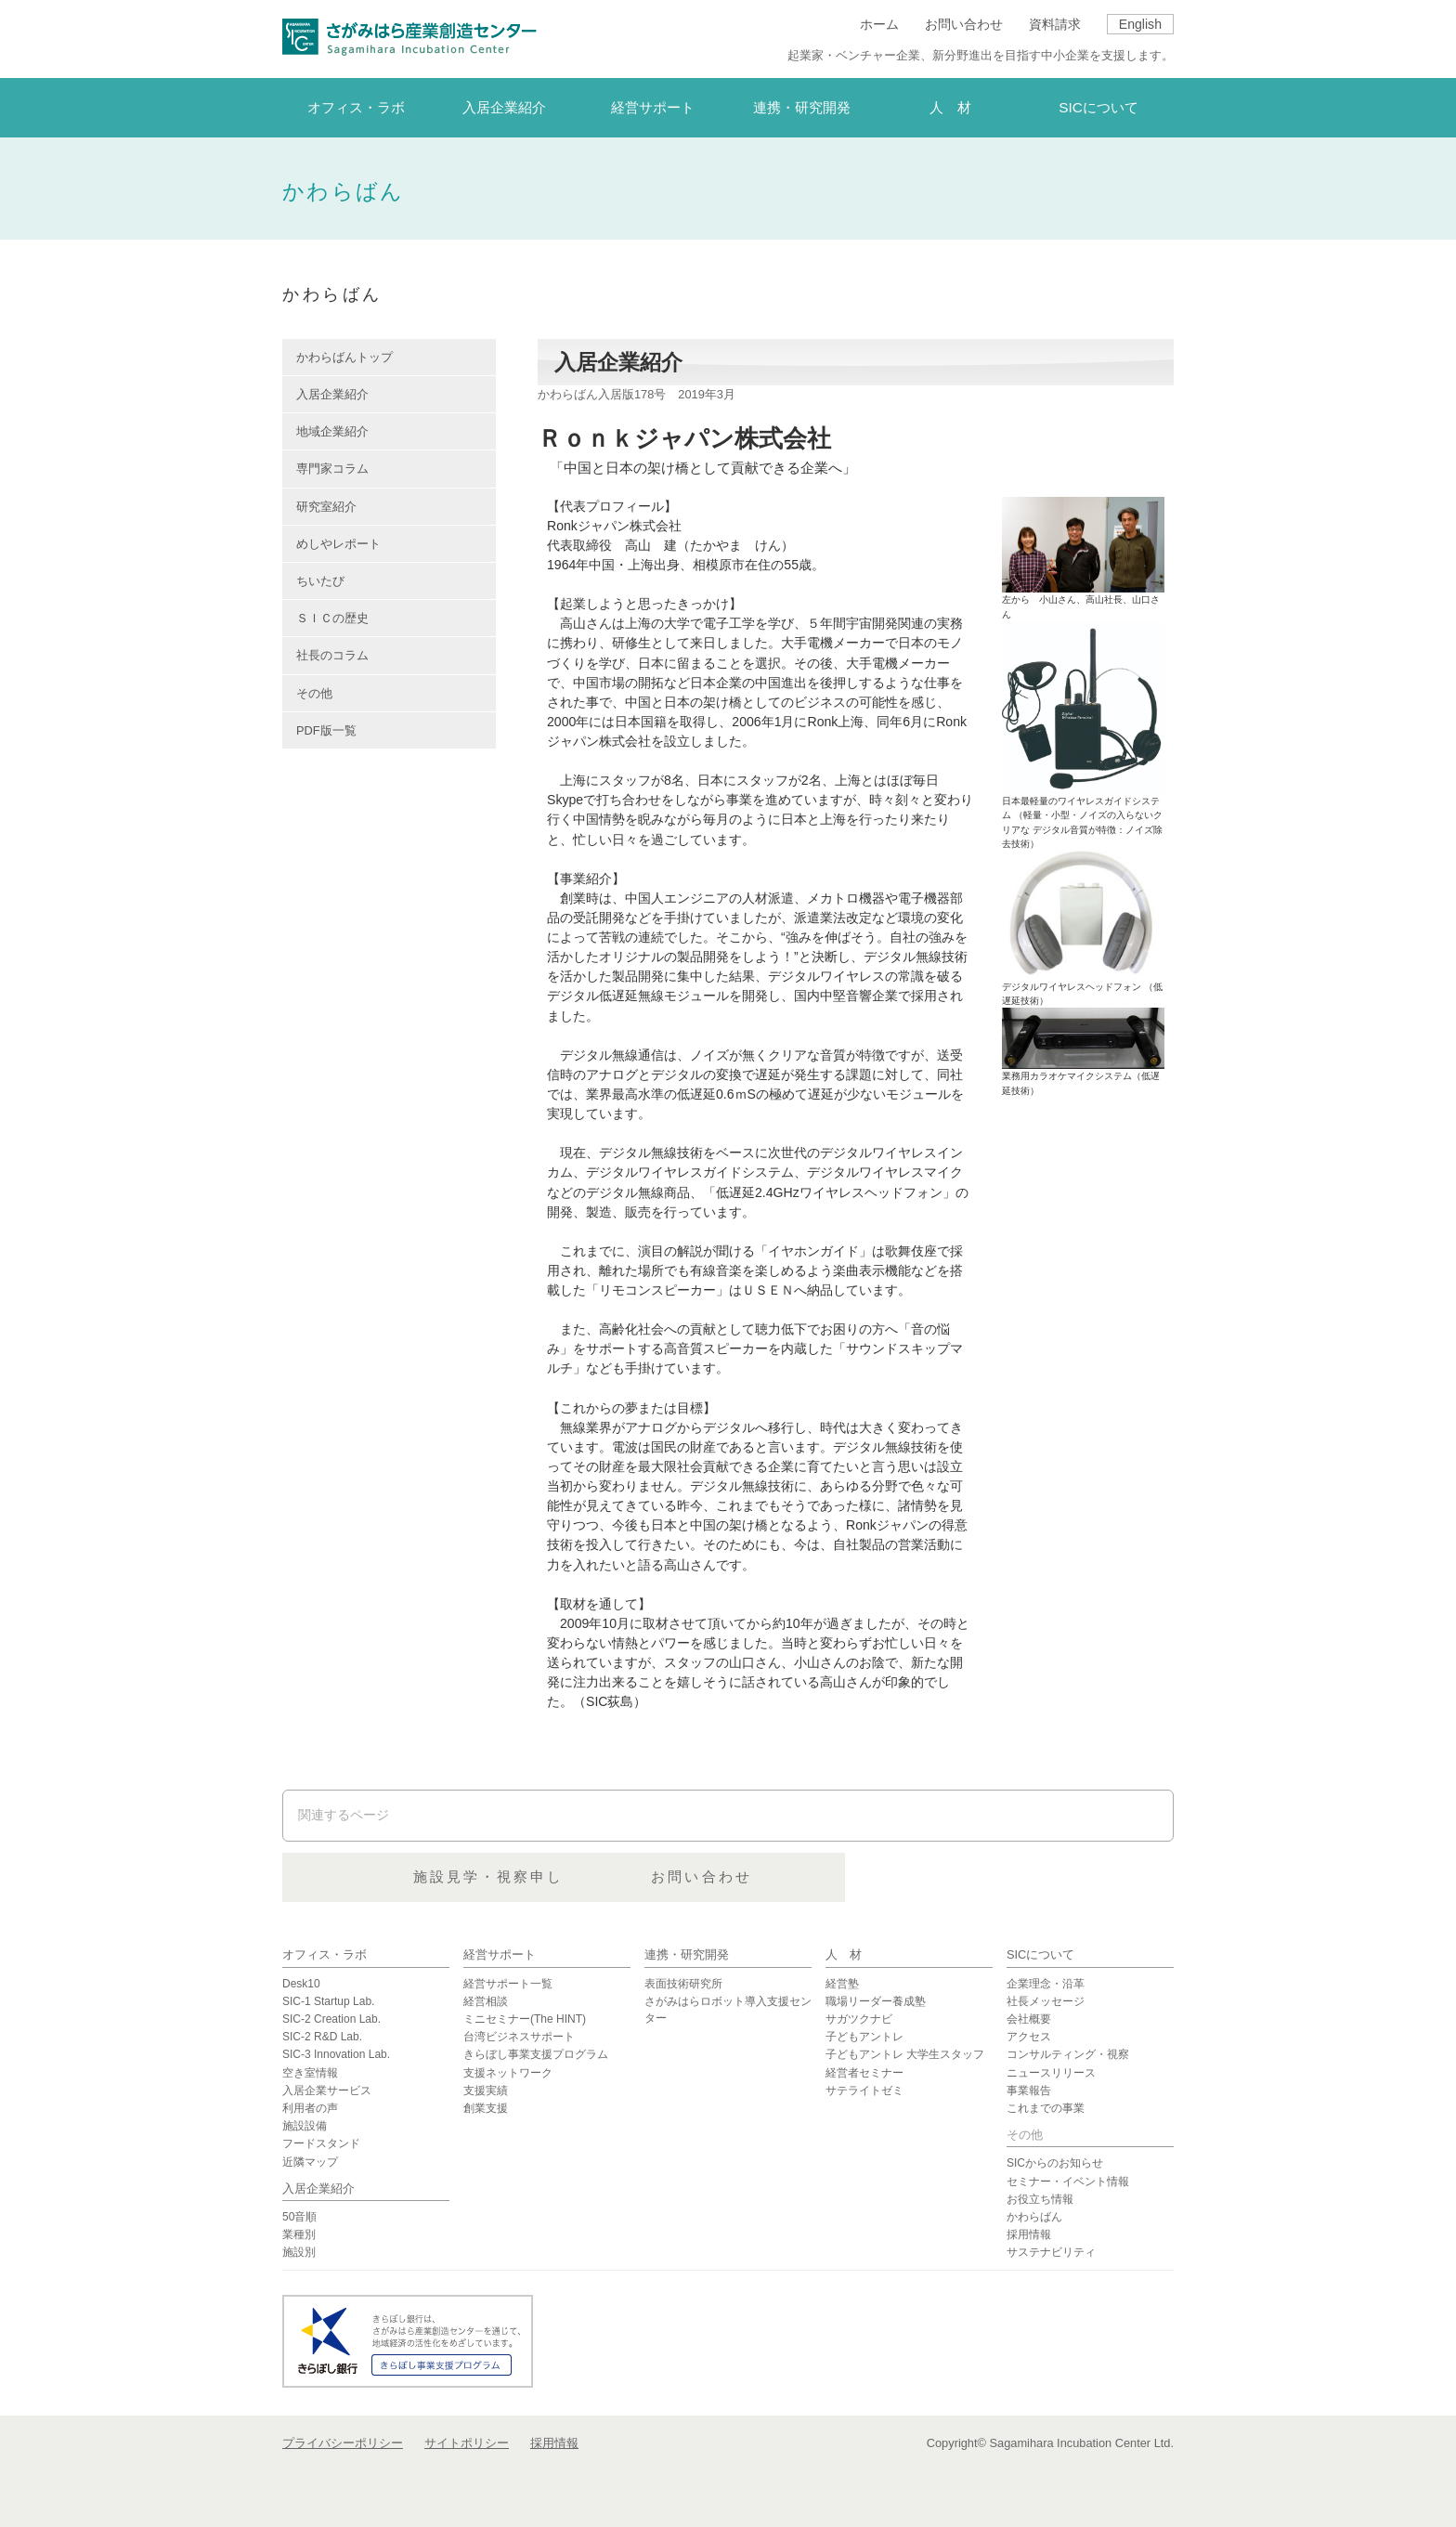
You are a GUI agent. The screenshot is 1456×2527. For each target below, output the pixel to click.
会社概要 (1029, 2019)
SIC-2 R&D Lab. (322, 2036)
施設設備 (304, 2125)
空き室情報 (310, 2072)
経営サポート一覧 (507, 1983)
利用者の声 (310, 2108)
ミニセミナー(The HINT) (524, 2019)
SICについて (1040, 1954)
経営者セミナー (865, 2072)
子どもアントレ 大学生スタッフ (905, 2054)
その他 (314, 693)
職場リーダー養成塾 (876, 2001)
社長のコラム (332, 655)
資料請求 (1055, 24)
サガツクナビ (859, 2019)
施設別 (299, 2252)
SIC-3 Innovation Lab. (336, 2054)
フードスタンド (321, 2143)
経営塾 (842, 1983)
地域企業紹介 (332, 431)
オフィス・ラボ (324, 1954)
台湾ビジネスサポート (519, 2036)
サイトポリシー (466, 2443)
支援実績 (485, 2090)
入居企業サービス (326, 2090)
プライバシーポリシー (342, 2443)
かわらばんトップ (344, 357)
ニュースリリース (1051, 2072)
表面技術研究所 (683, 1983)
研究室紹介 (326, 507)
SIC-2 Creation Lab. (331, 2019)
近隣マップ (310, 2162)
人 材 (844, 1954)
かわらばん (1034, 2216)
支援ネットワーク (507, 2072)
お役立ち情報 (1040, 2199)
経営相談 (485, 2001)
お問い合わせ (964, 24)
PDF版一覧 (326, 730)
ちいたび (320, 581)
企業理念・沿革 (1046, 1983)
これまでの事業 (1046, 2108)
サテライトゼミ (865, 2090)
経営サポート (499, 1954)
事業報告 (1029, 2090)
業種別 (299, 2234)
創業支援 (485, 2108)
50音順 (299, 2216)
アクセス (1029, 2036)
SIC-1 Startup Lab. (328, 2001)
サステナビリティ (1051, 2252)
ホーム (879, 24)
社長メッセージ (1046, 2001)
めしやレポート (338, 544)
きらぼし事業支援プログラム (535, 2054)
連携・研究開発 (686, 1954)
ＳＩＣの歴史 (332, 618)
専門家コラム (332, 468)
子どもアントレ (865, 2036)
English (1140, 24)
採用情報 (1029, 2234)
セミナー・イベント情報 (1068, 2181)
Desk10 (301, 1983)
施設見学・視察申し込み (726, 1877)
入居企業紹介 (332, 394)
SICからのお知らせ (1055, 2162)
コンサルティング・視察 (1068, 2054)
